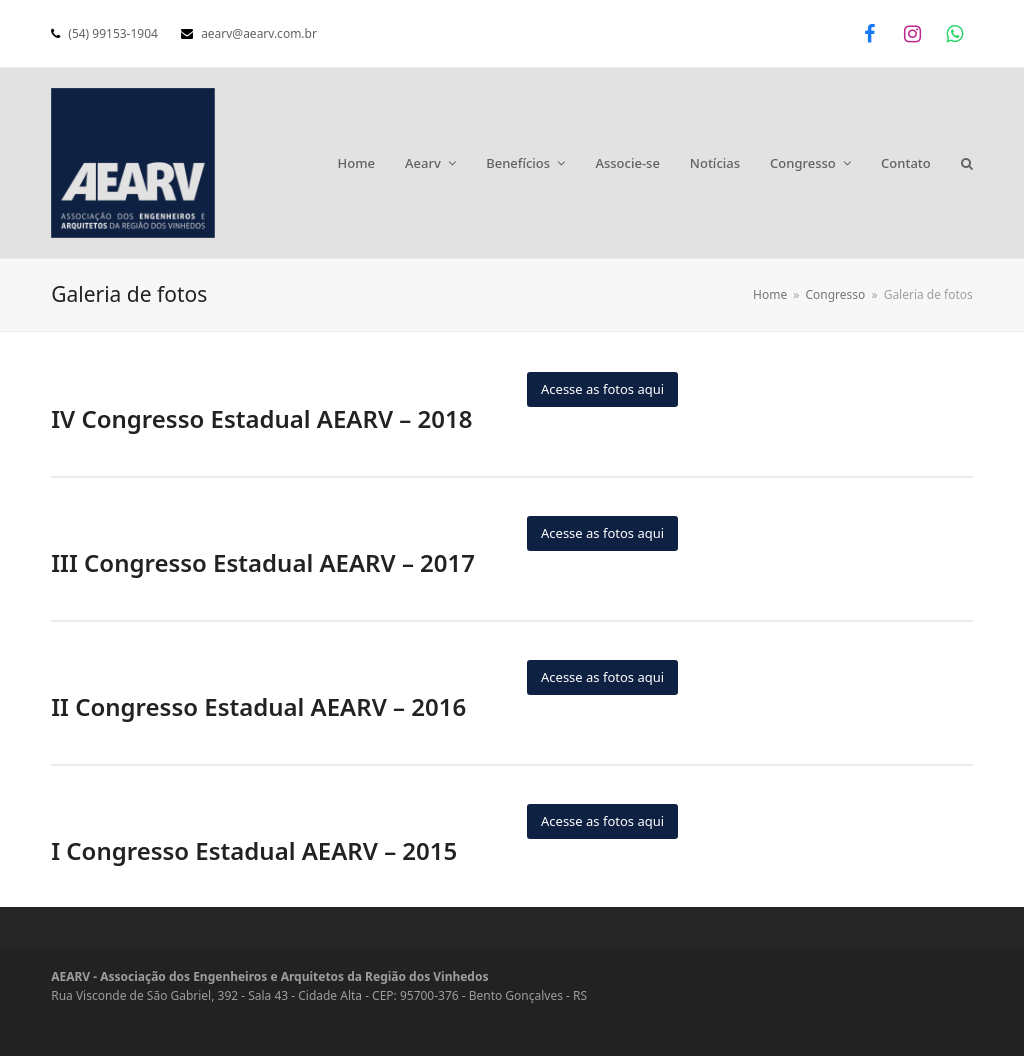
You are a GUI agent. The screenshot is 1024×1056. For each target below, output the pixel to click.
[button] (967, 163)
